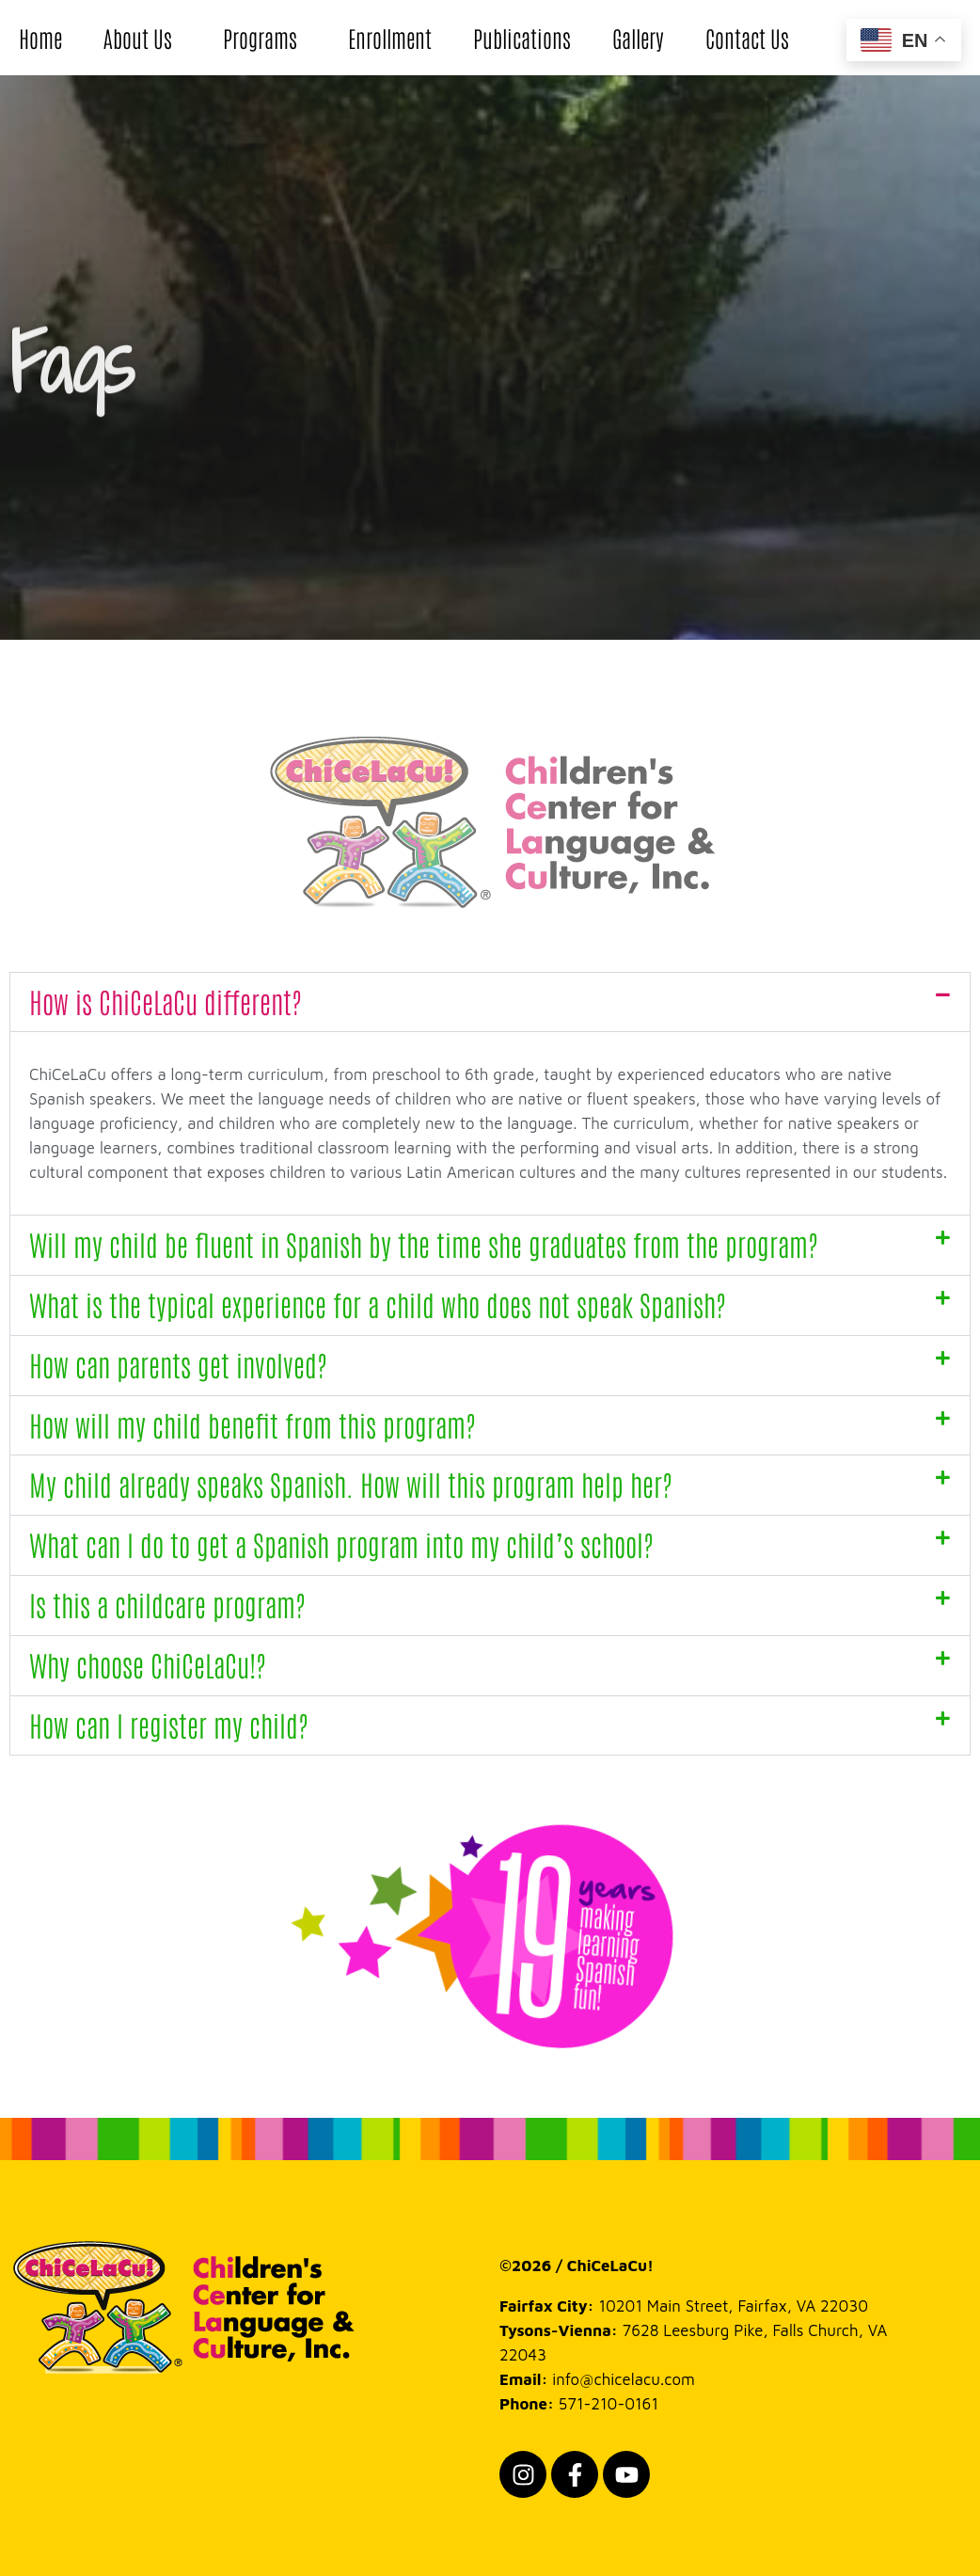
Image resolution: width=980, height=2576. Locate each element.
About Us (142, 37)
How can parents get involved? (177, 1363)
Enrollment (390, 37)
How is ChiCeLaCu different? (165, 1000)
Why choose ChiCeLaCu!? (147, 1664)
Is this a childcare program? (167, 1603)
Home (40, 37)
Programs (265, 37)
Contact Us (747, 37)
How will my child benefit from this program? (252, 1424)
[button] (490, 1002)
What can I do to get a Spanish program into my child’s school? (341, 1543)
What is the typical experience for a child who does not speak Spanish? (377, 1303)
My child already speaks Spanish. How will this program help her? (350, 1483)
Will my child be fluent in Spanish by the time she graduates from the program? (423, 1243)
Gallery (638, 37)
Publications (522, 37)
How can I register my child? (168, 1724)
